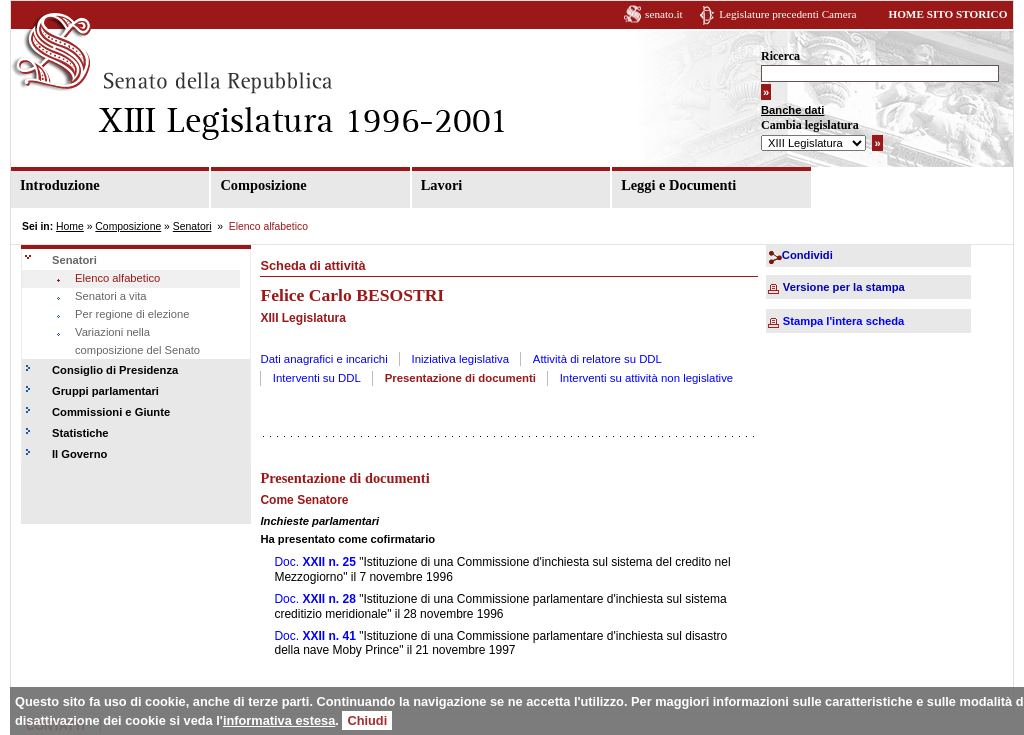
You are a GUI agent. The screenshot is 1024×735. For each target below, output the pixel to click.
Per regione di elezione (132, 314)
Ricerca (780, 56)
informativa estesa (279, 720)
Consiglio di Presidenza (115, 370)
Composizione (263, 185)
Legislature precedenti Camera (787, 14)
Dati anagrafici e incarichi (323, 359)
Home (70, 226)
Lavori (442, 185)
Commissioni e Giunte (111, 412)
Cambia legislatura (810, 125)
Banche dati (792, 110)
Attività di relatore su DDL (597, 359)
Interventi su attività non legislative (647, 378)
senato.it (664, 14)
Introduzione (60, 185)
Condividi (807, 255)
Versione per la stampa (844, 287)
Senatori (192, 226)
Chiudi (367, 720)
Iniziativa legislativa (461, 359)
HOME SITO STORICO (947, 14)
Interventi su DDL (317, 378)
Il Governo (79, 454)
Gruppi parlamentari (105, 391)
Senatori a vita (111, 296)
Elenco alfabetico (117, 278)
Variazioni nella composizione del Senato (137, 341)
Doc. (314, 562)
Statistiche (80, 433)
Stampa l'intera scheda (843, 321)
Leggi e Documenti (678, 185)
